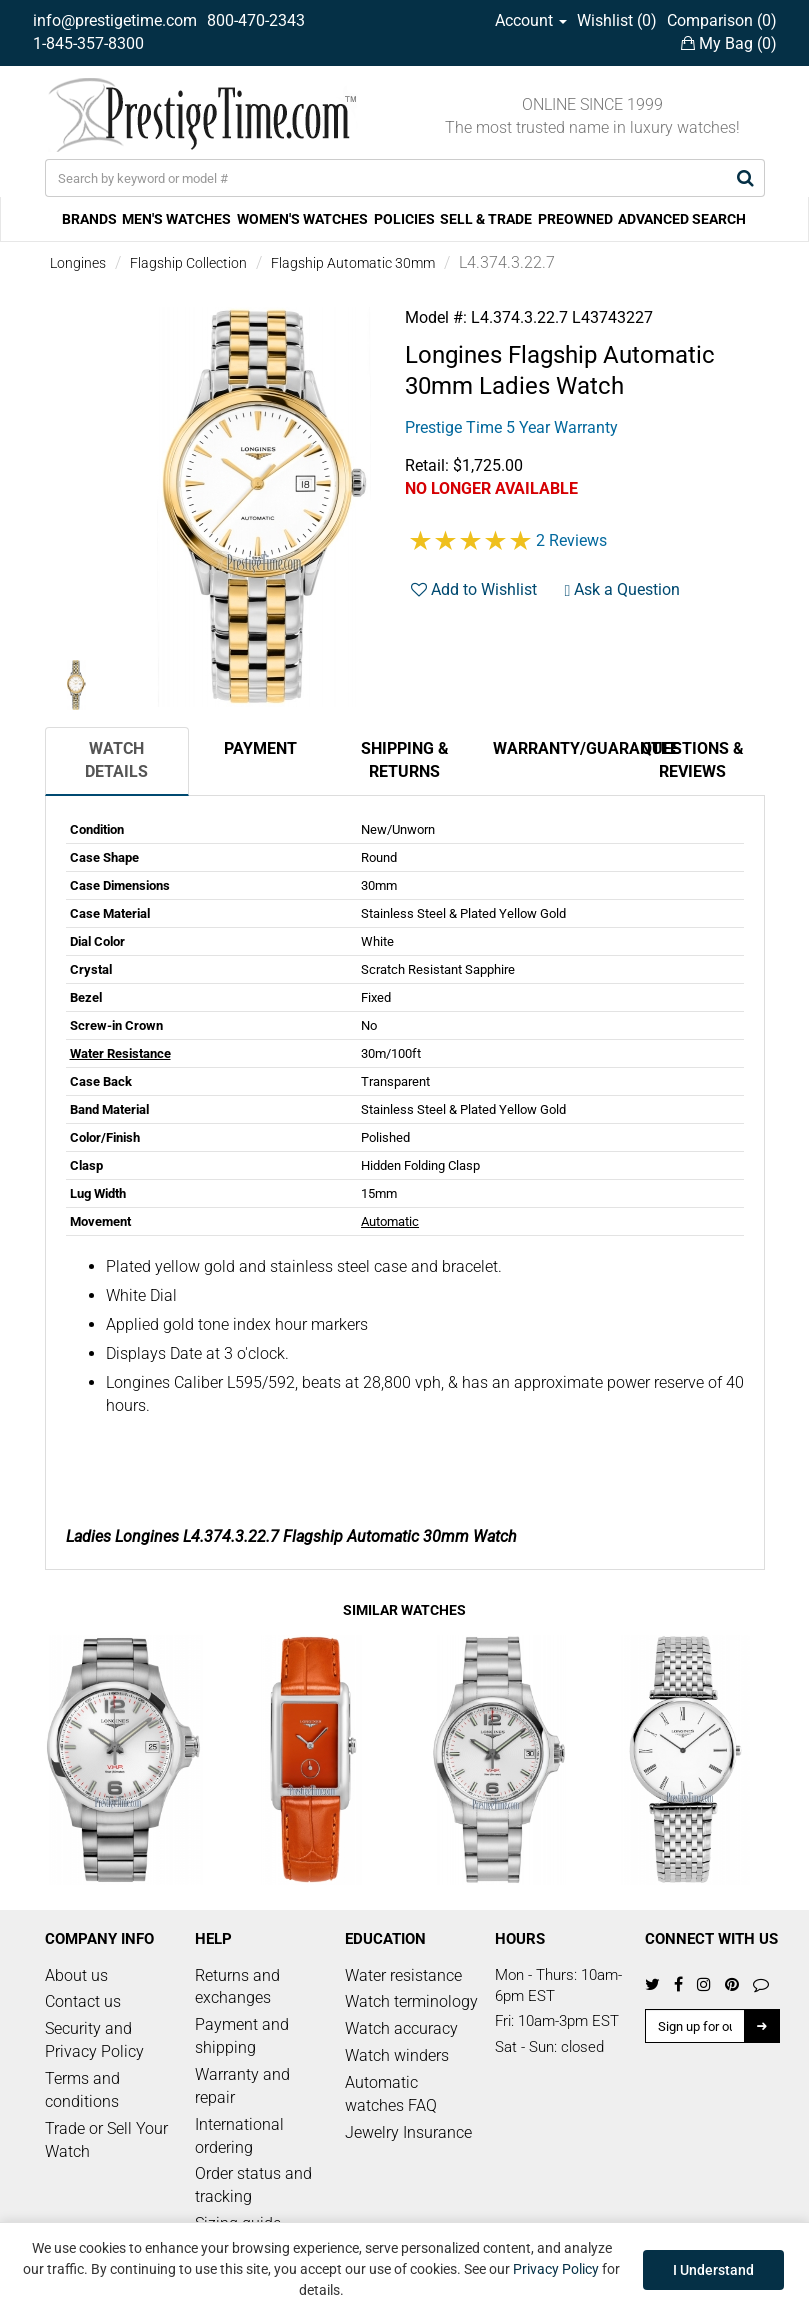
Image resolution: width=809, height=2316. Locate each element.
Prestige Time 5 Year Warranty (511, 427)
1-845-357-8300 (88, 43)
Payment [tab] (260, 748)
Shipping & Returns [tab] (405, 760)
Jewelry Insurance (408, 2132)
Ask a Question (623, 589)
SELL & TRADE (486, 219)
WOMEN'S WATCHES (302, 219)
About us (76, 1975)
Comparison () (722, 20)
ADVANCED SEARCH (682, 219)
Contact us (83, 2001)
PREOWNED (575, 219)
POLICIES (404, 219)
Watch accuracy (401, 2028)
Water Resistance (120, 1053)
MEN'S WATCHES (176, 219)
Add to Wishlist (474, 589)
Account (531, 20)
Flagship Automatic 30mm (353, 263)
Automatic (390, 1221)
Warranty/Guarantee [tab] (557, 748)
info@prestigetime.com (115, 20)
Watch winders (397, 2055)
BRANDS (89, 219)
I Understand (713, 2270)
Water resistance (403, 1975)
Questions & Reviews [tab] (692, 760)
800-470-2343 (256, 20)
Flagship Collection (188, 263)
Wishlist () (617, 20)
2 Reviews (571, 540)
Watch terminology (411, 2001)
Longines (78, 263)
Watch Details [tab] (116, 760)
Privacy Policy (556, 2269)
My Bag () (729, 43)
